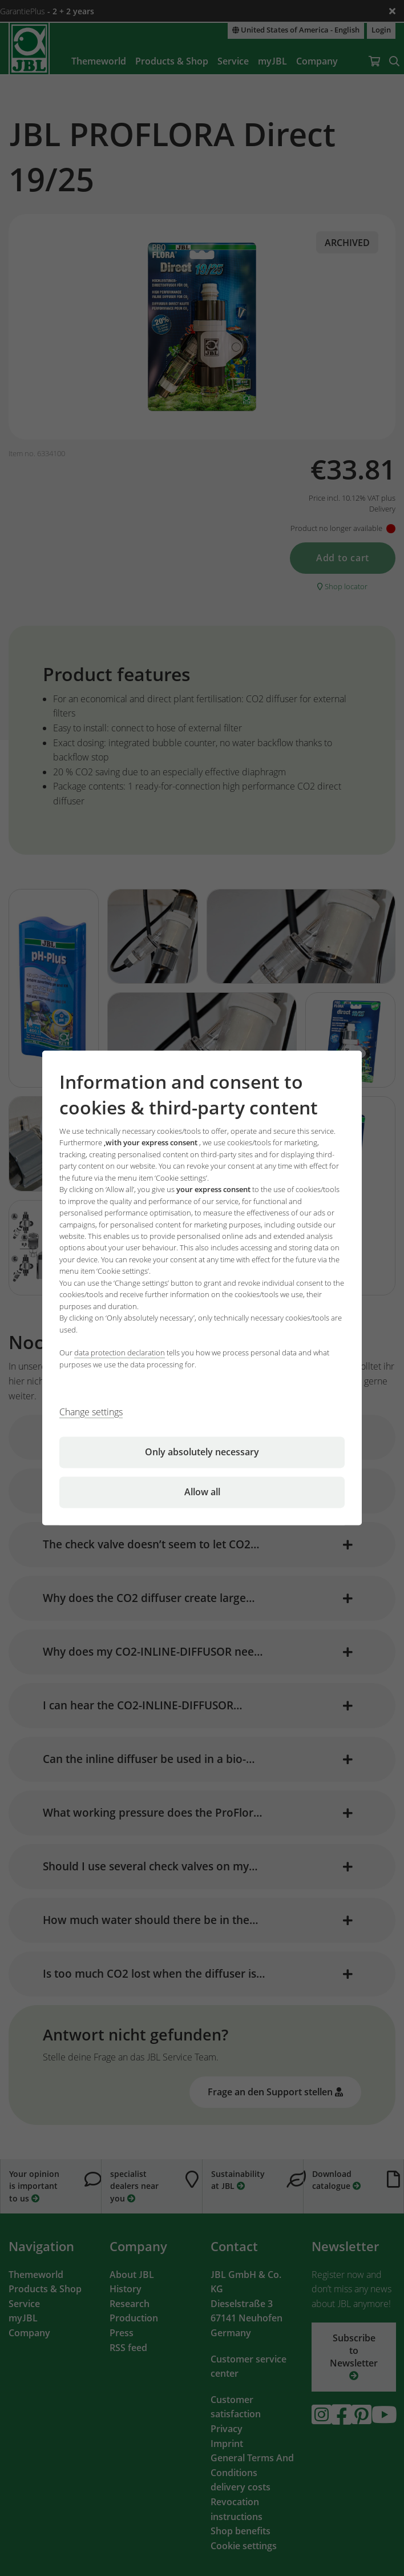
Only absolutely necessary (202, 1452)
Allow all (202, 1492)
